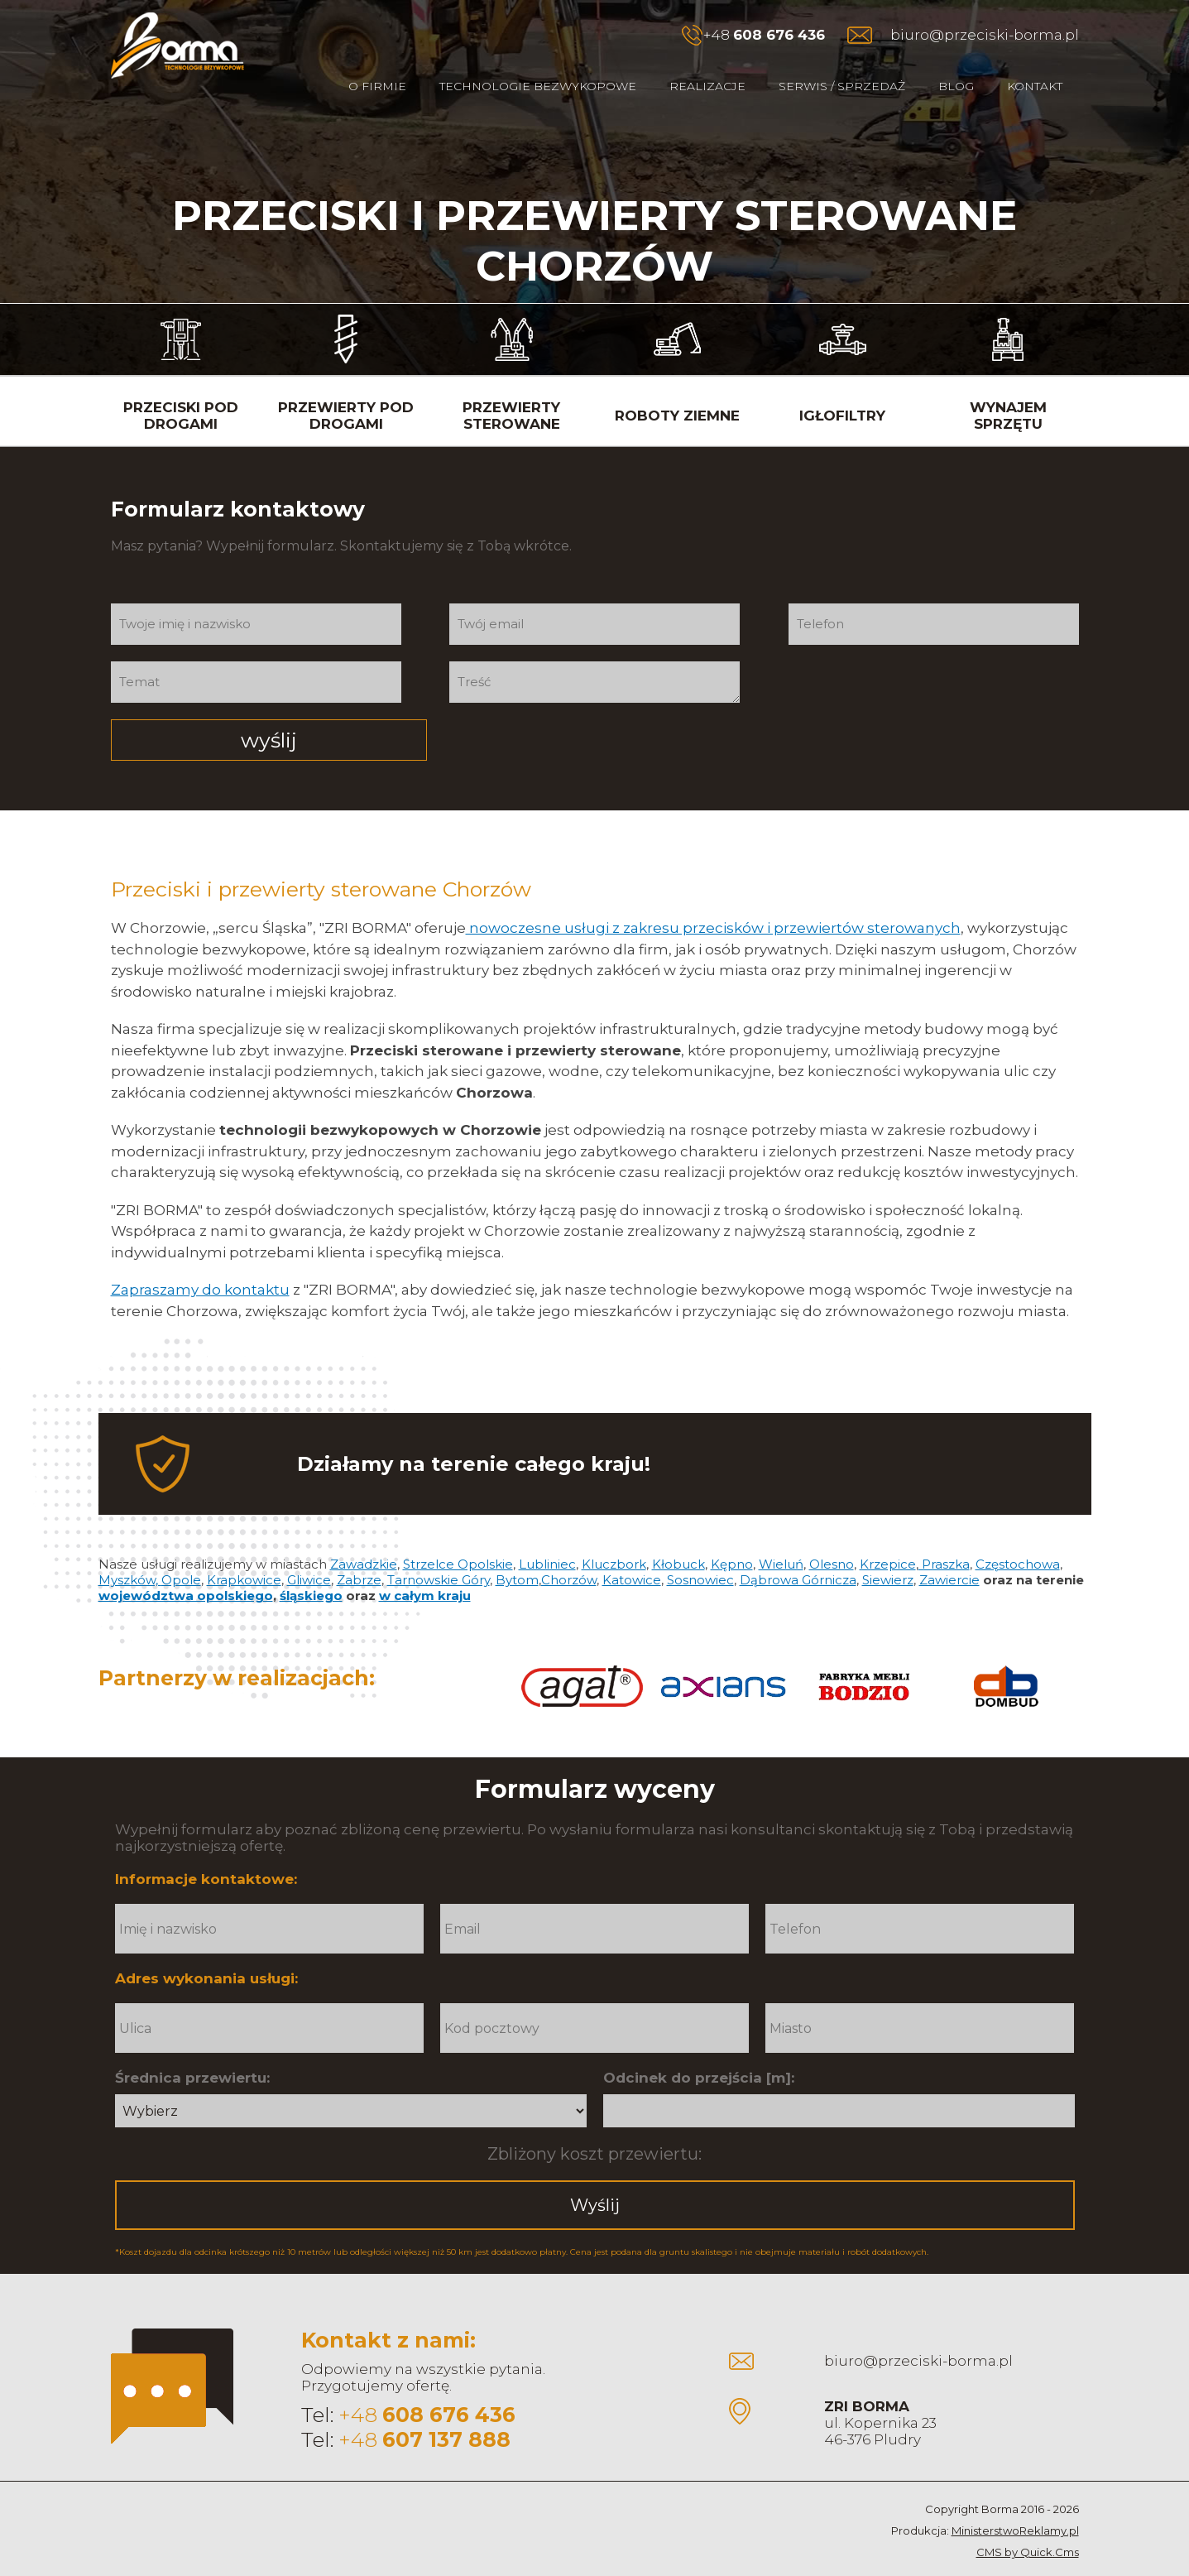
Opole (181, 1552)
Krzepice (888, 1536)
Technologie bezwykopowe (537, 86)
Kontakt (1034, 86)
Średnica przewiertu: (192, 2049)
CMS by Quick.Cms (1027, 2523)
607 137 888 (446, 2411)
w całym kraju (425, 1567)
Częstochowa (1018, 1536)
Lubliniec (547, 1536)
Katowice (631, 1552)
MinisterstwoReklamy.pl (1015, 2502)
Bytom (517, 1552)
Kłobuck (678, 1536)
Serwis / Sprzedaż (842, 86)
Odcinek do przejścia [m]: (698, 2049)
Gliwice (309, 1552)
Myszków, (129, 1552)
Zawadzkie (363, 1536)
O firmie (377, 86)
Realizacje (707, 86)
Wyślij (595, 2177)
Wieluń (781, 1536)
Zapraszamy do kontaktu (200, 1261)
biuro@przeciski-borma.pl (984, 34)
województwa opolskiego (185, 1567)
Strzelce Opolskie (458, 1536)
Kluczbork (614, 1536)
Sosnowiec (700, 1552)
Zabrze (359, 1552)
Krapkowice (244, 1552)
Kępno (732, 1536)
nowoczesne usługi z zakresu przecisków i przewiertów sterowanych (713, 900)
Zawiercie (949, 1552)
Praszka (944, 1536)
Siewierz (887, 1552)
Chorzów (569, 1552)
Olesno (831, 1536)
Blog (956, 86)
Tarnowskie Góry (438, 1552)
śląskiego (311, 1567)
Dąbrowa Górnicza (798, 1552)
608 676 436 (779, 34)
